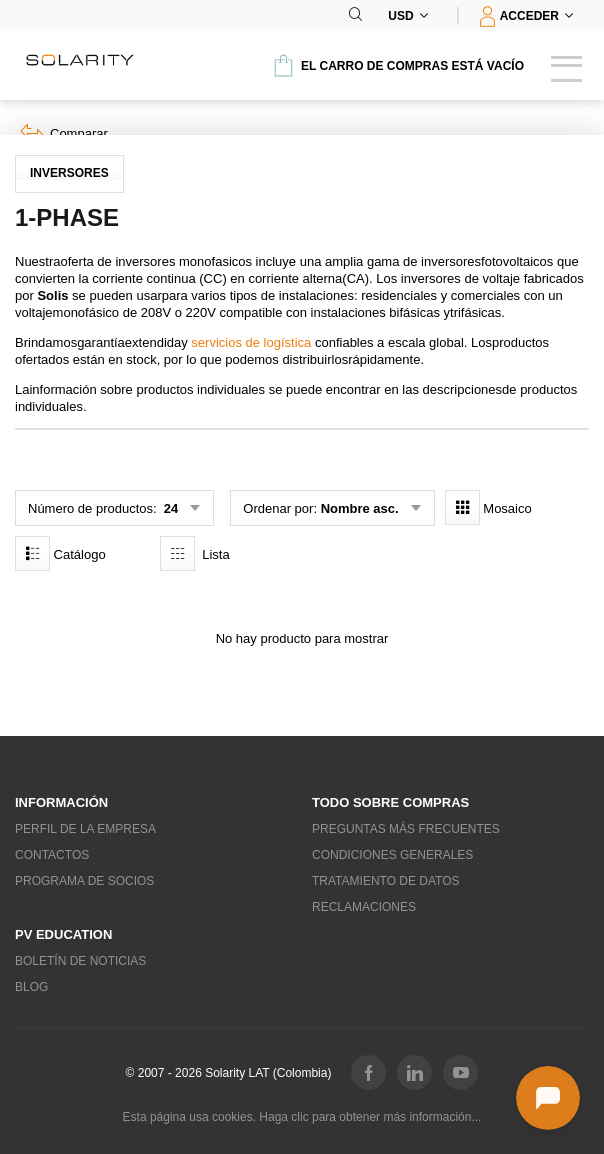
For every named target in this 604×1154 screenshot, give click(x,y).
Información (61, 802)
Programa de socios (84, 881)
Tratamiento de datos (386, 881)
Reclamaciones (364, 907)
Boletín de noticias (80, 961)
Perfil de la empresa (85, 829)
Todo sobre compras (390, 802)
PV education (63, 934)
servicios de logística (251, 342)
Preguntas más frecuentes (406, 829)
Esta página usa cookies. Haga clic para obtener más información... (302, 1117)
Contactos (52, 855)
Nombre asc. (360, 508)
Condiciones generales (392, 855)
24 (169, 508)
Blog (31, 987)
